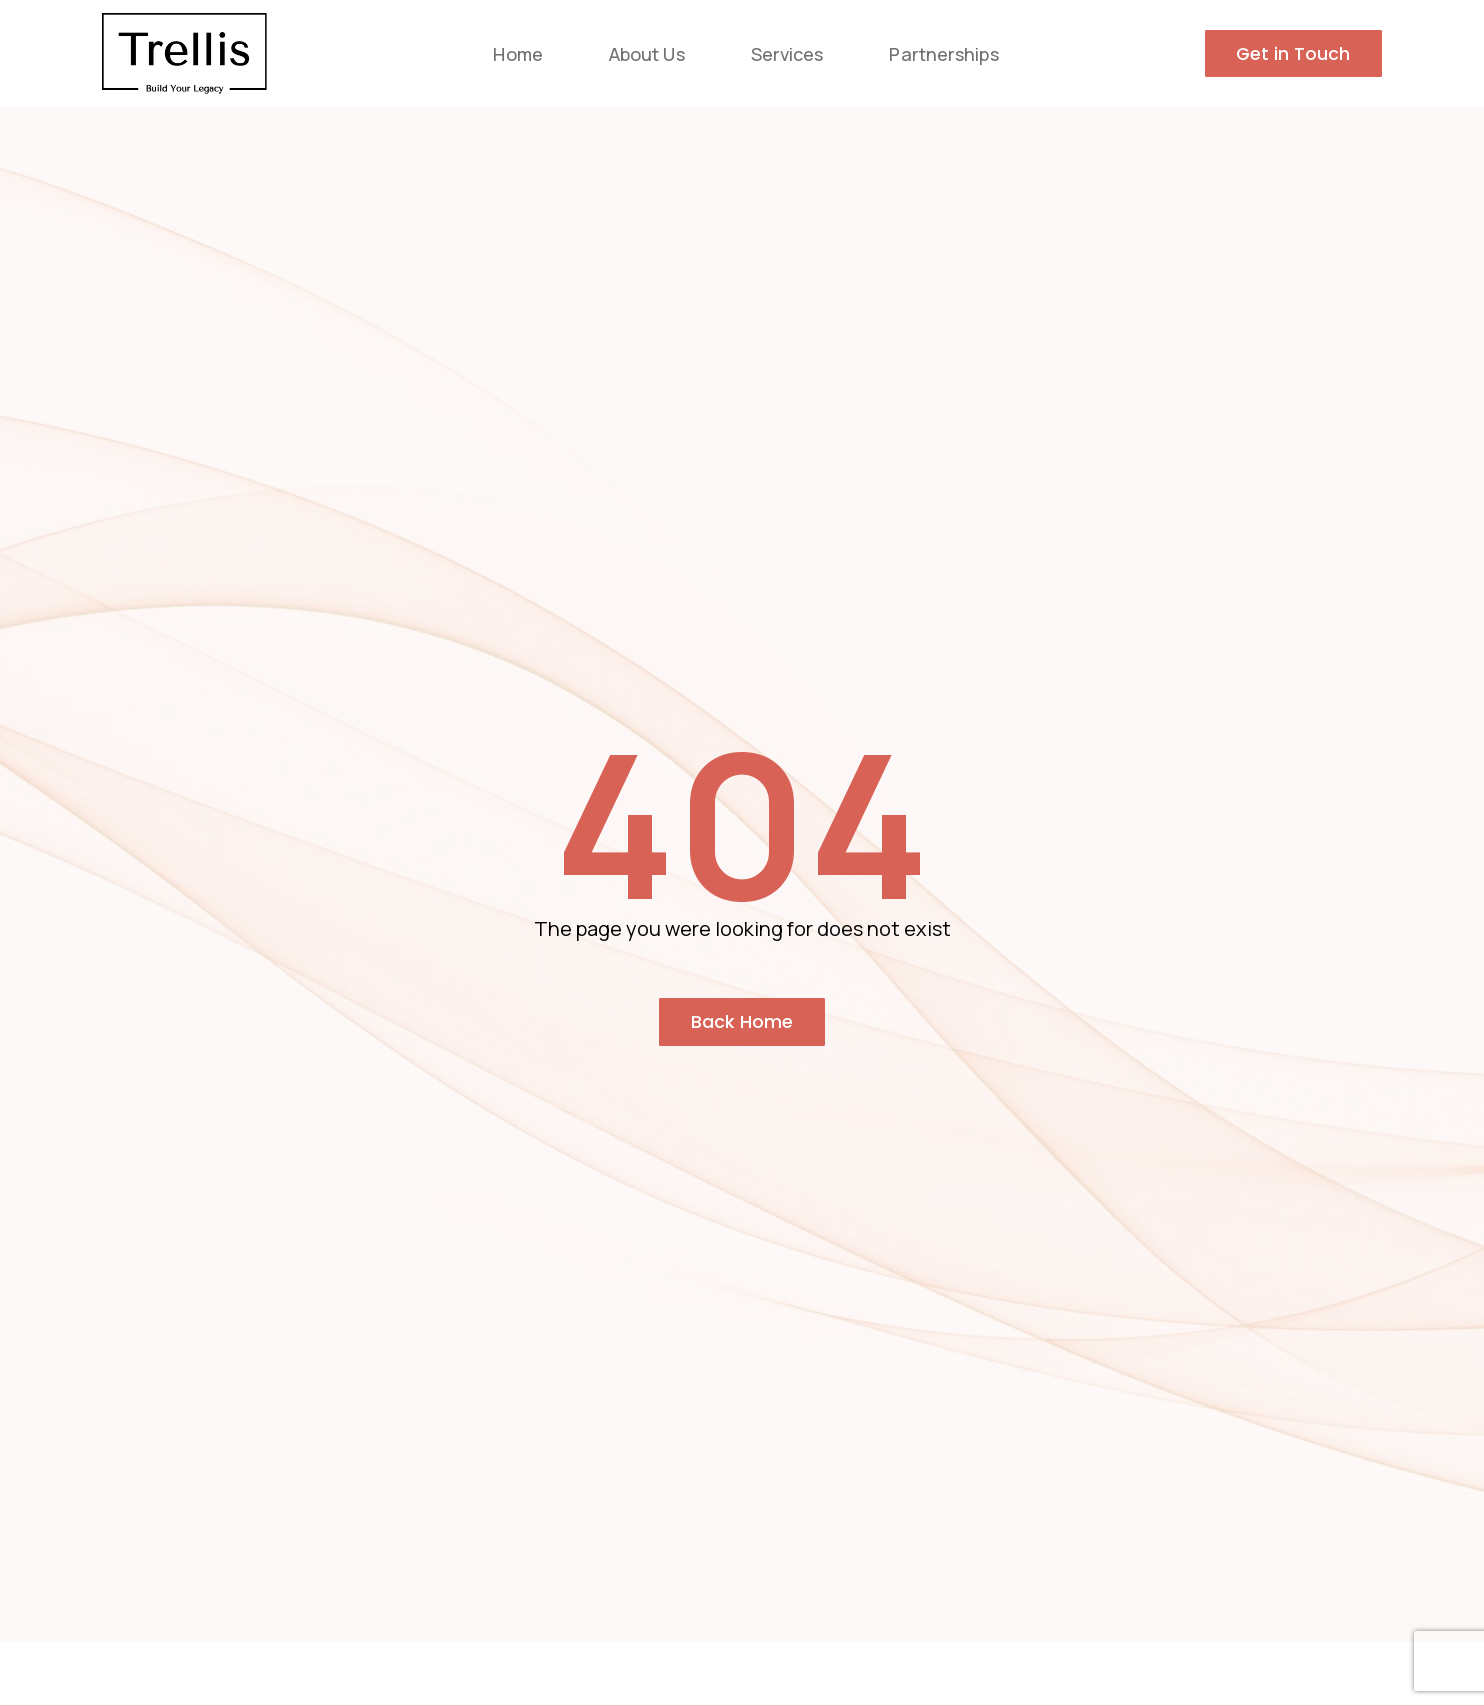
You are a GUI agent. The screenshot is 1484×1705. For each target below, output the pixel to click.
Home (517, 54)
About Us (647, 54)
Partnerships (943, 54)
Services (787, 54)
